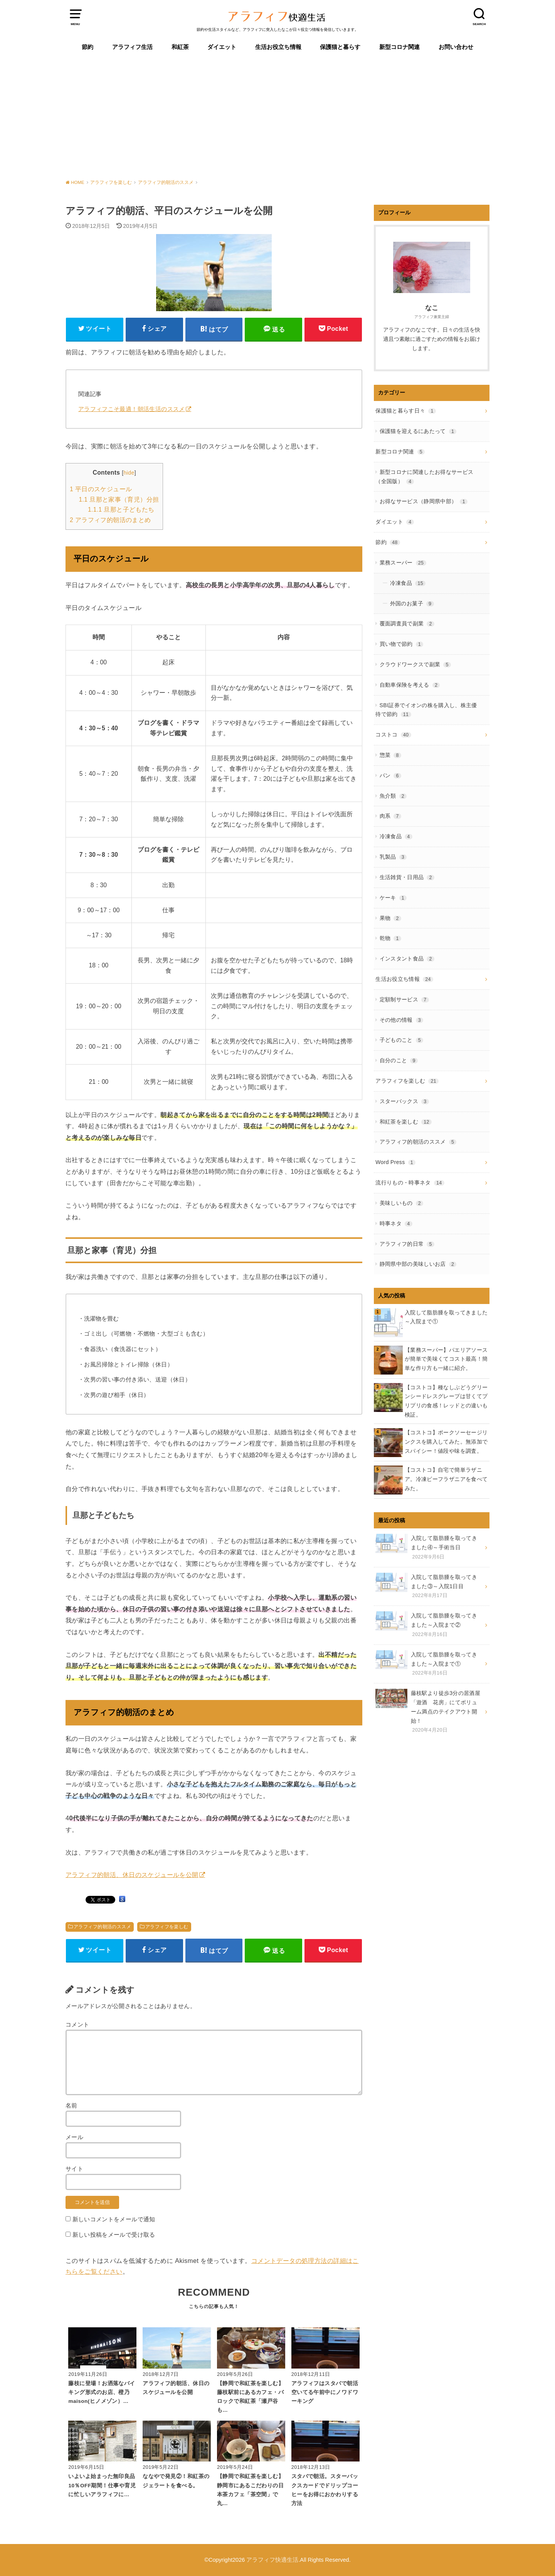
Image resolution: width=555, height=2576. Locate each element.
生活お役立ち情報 (278, 47)
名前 (71, 2106)
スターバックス (404, 1101)
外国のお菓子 (412, 603)
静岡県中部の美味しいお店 (418, 1264)
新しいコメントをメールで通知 (113, 2219)
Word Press (395, 1162)
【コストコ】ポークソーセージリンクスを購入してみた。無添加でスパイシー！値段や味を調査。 (446, 1441)
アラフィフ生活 (132, 47)
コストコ (393, 734)
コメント (77, 2025)
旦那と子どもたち (121, 509)
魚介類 (393, 796)
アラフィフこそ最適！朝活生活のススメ (131, 409)
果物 (390, 918)
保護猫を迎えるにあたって (418, 431)
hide (128, 473)
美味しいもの (402, 1203)
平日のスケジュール (101, 489)
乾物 (390, 938)
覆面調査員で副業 (407, 623)
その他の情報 (402, 1020)
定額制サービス (404, 999)
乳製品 (393, 857)
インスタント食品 (407, 958)
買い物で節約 (402, 644)
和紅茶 (180, 47)
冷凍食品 (408, 583)
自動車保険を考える (410, 685)
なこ (431, 308)
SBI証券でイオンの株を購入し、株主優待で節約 (426, 710)
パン (390, 775)
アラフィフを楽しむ (166, 1926)
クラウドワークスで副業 (415, 664)
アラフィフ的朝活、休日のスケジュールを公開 (132, 1874)
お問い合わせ (456, 47)
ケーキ (393, 898)
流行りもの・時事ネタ (409, 1182)
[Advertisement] (277, 116)
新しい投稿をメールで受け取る (113, 2235)
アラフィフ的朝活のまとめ (110, 520)
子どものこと (402, 1040)
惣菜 (390, 755)
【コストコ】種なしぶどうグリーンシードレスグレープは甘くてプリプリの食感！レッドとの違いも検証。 (446, 1401)
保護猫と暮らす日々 (405, 411)
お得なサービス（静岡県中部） (424, 501)
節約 (87, 47)
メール (74, 2137)
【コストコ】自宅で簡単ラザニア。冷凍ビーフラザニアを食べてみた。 (446, 1479)
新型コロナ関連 (399, 47)
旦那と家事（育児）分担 (119, 499)
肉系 (390, 816)
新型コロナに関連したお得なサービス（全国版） (424, 476)
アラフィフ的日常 (407, 1244)
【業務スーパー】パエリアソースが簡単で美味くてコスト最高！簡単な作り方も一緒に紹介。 (446, 1359)
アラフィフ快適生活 (272, 2560)
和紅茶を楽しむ (406, 1122)
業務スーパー (403, 562)
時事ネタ (396, 1223)
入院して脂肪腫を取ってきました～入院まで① (446, 1317)
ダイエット (221, 47)
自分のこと (399, 1060)
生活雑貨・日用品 (407, 877)
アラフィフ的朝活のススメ (102, 1926)
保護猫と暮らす (340, 47)
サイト (74, 2169)
